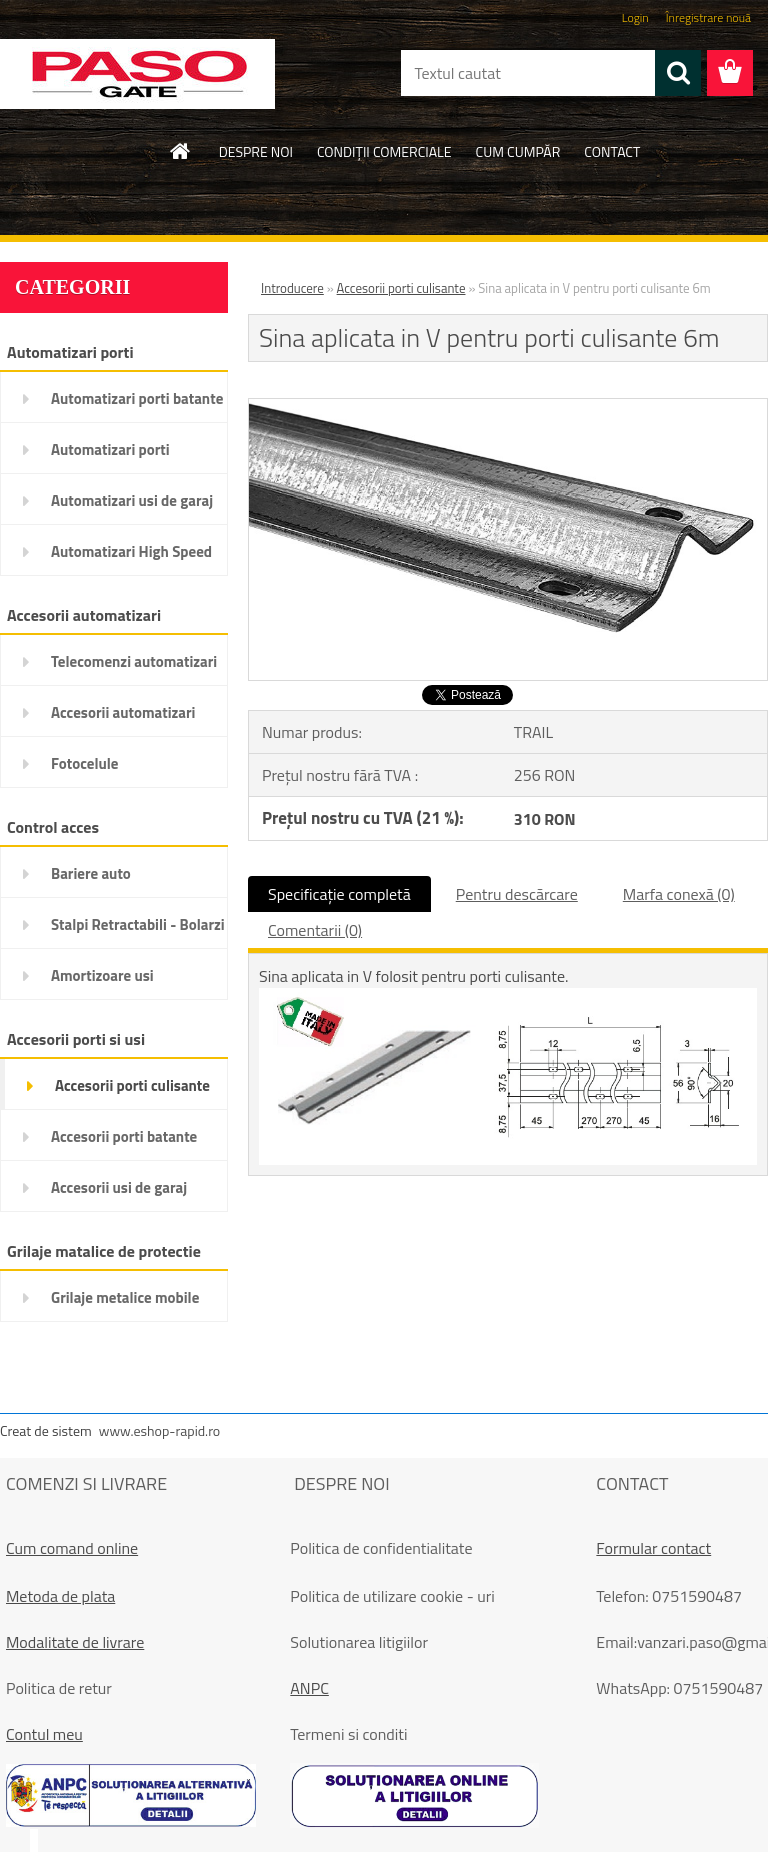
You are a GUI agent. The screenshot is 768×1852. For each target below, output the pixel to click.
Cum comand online (72, 1548)
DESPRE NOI (256, 151)
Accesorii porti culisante (401, 288)
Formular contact (653, 1548)
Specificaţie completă (339, 894)
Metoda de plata (60, 1596)
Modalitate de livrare (75, 1642)
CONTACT (612, 151)
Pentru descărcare (517, 894)
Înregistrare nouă (708, 17)
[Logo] (137, 74)
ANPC (309, 1688)
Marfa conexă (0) (679, 894)
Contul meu (44, 1734)
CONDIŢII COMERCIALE (384, 151)
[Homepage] (181, 151)
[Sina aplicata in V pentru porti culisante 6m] (508, 407)
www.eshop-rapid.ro (159, 1430)
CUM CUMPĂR (518, 151)
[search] (678, 73)
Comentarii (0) (315, 930)
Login (635, 17)
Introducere (292, 288)
